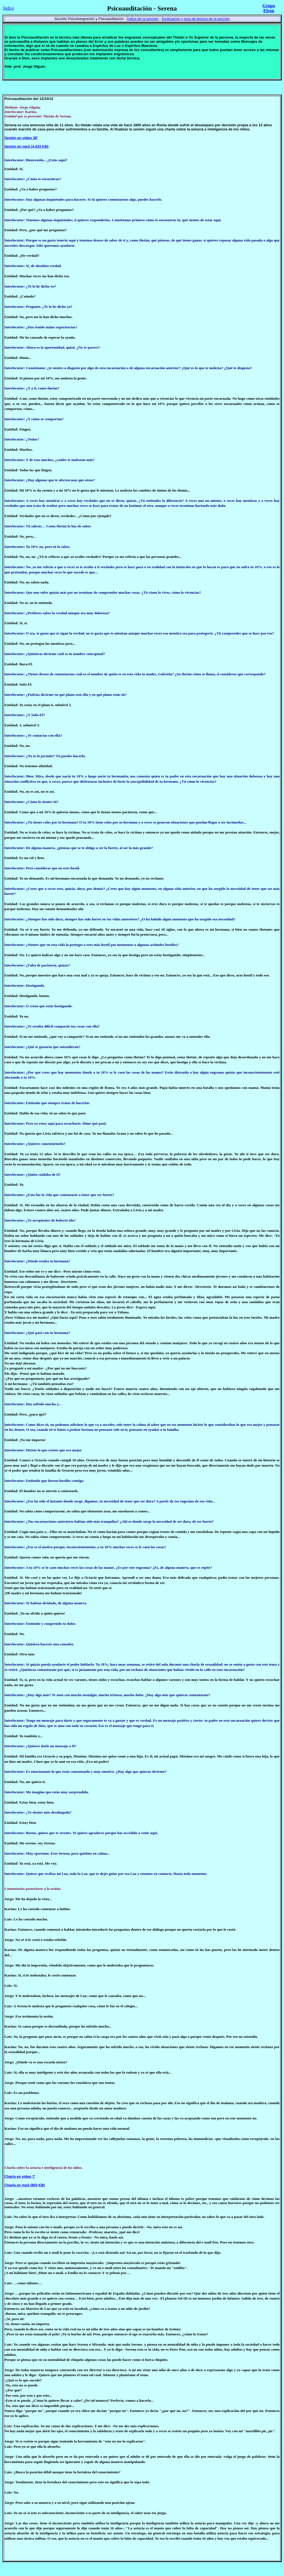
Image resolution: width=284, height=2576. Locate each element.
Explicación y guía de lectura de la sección (196, 19)
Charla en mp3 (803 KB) (24, 2185)
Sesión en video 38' (21, 138)
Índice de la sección (142, 19)
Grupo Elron (268, 8)
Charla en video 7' (19, 2176)
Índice (8, 8)
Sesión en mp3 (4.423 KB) (26, 146)
